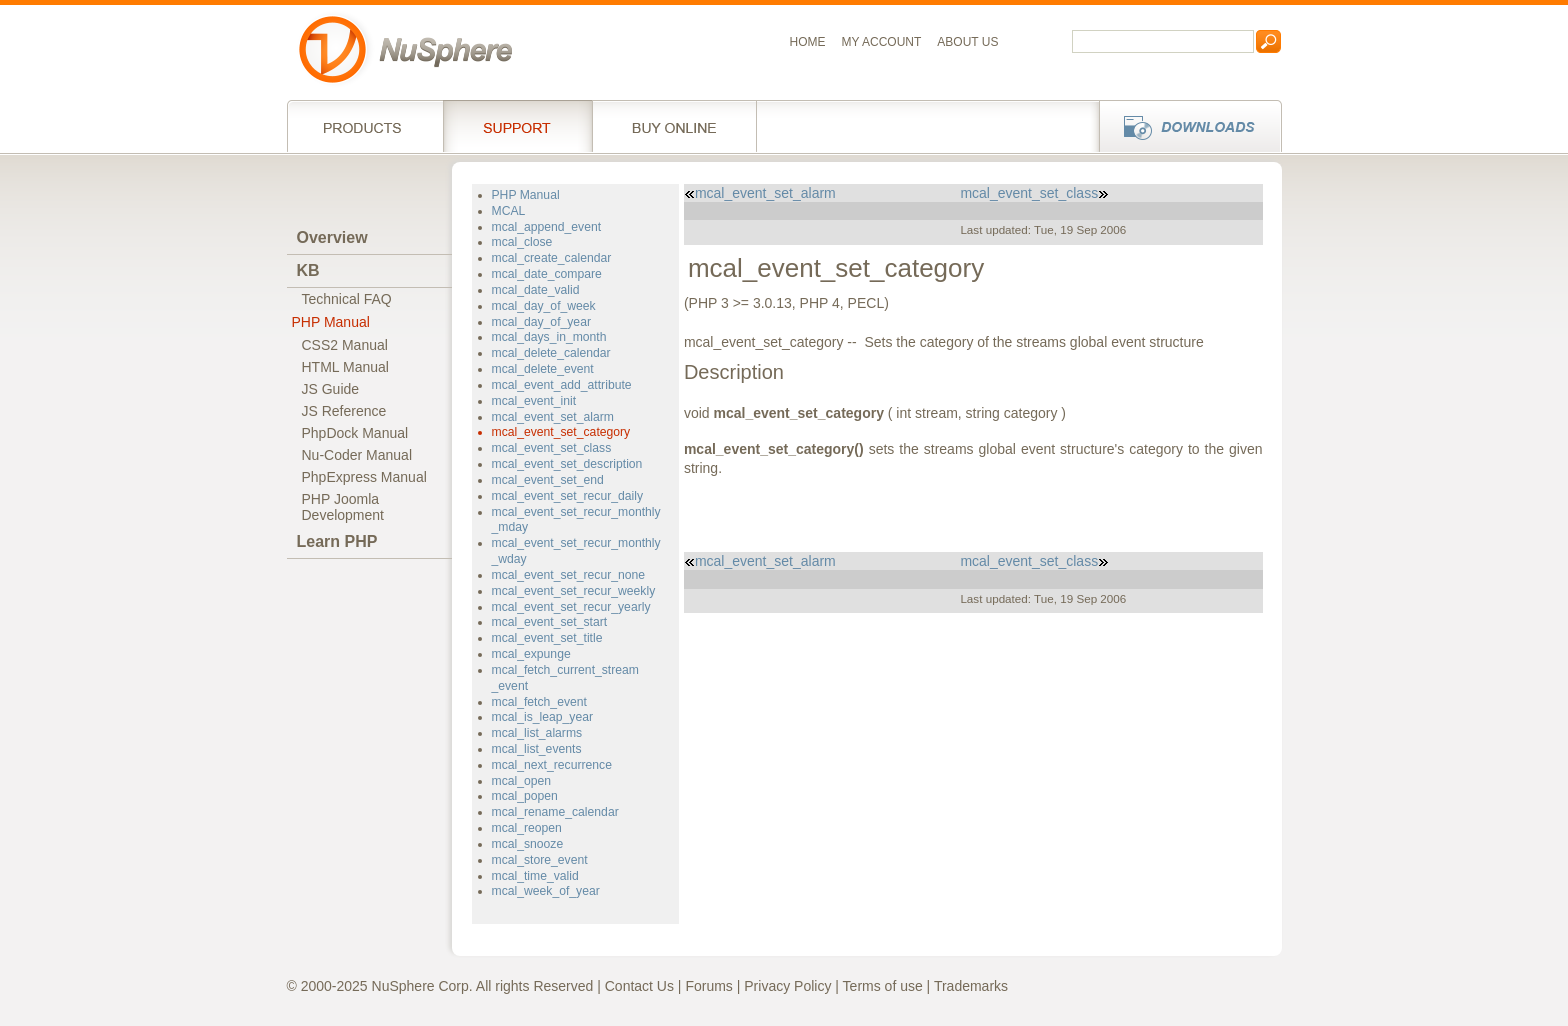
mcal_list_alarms (537, 733)
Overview (332, 237)
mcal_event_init (534, 401)
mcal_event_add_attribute (562, 385)
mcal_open (522, 781)
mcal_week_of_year (546, 891)
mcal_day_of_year (541, 322)
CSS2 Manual (345, 345)
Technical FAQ (347, 299)
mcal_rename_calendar (555, 812)
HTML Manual (345, 367)
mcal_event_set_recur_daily (568, 496)
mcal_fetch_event (539, 702)
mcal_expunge (531, 654)
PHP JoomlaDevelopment (343, 507)
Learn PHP (337, 541)
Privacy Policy (787, 986)
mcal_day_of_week (544, 306)
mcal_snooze (528, 844)
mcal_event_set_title (547, 638)
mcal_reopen (527, 828)
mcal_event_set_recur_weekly (574, 591)
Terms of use (883, 986)
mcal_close (522, 242)
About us (967, 42)
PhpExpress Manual (364, 477)
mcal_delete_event (543, 369)
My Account (882, 42)
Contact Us (639, 986)
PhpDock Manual (355, 433)
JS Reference (344, 411)
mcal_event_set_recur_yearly (571, 607)
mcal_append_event (547, 227)
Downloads (1184, 126)
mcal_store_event (540, 860)
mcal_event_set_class (552, 448)
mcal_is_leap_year (543, 717)
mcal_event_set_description (567, 464)
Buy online (674, 126)
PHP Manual (331, 322)
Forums (708, 986)
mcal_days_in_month (549, 337)
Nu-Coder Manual (357, 455)
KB (308, 270)
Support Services (517, 126)
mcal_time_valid (535, 876)
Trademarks (971, 986)
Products (365, 126)
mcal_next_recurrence (552, 765)
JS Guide (331, 389)
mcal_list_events (537, 749)
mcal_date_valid (536, 290)
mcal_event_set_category (561, 432)
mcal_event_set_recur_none (569, 575)
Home (808, 42)
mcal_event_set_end (548, 480)
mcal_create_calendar (552, 258)
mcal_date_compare (547, 274)
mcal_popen (525, 796)
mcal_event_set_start (550, 622)
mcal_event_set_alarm (553, 417)
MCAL (509, 211)
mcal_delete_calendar (551, 353)
